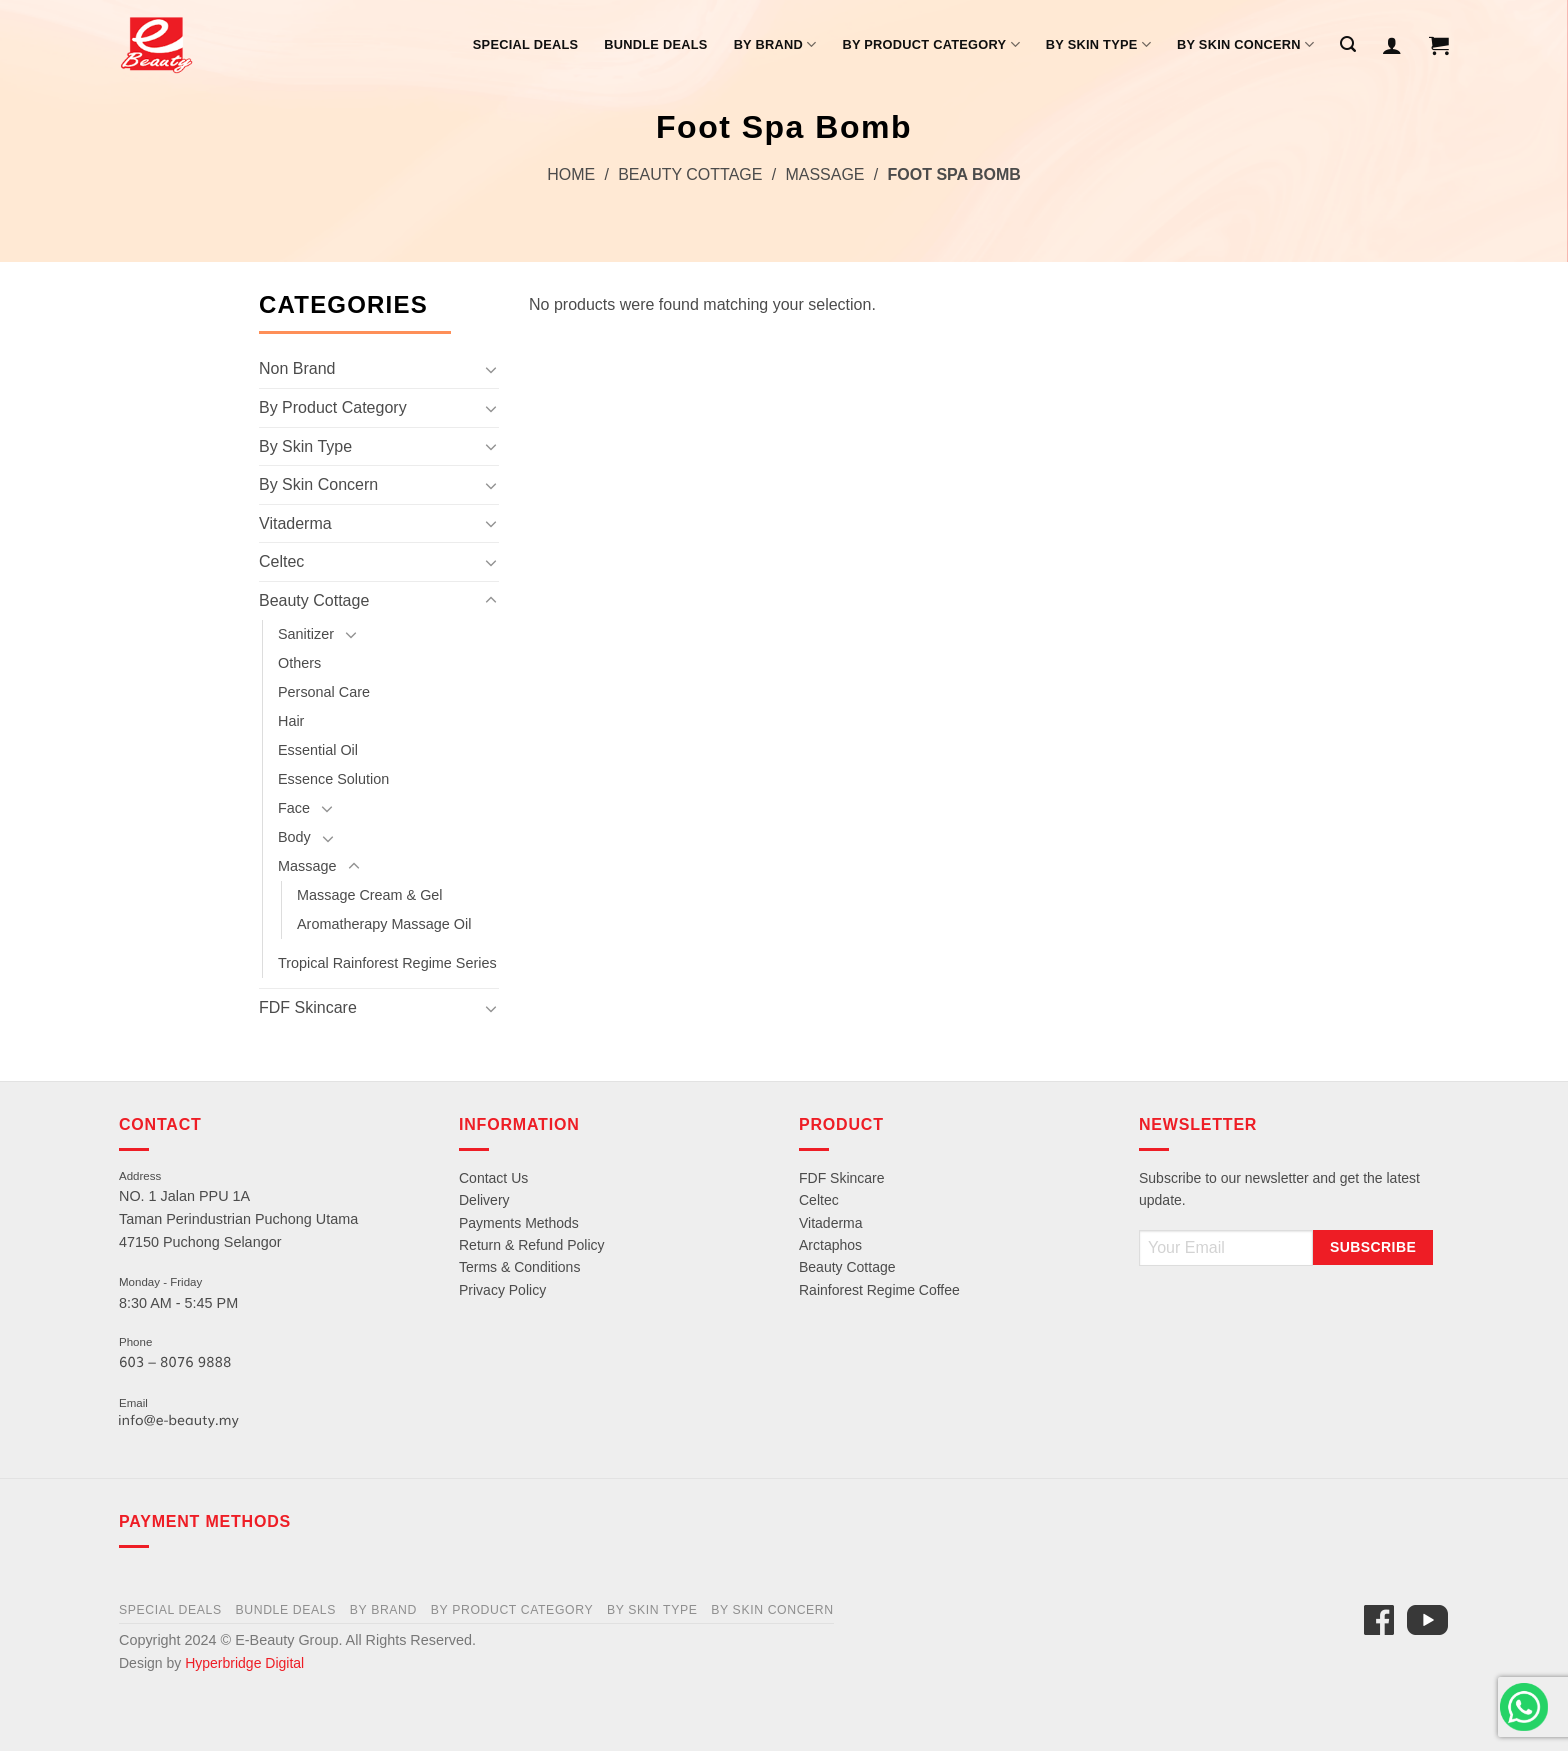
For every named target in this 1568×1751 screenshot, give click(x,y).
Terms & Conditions (519, 1267)
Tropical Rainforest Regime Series (387, 963)
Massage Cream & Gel (370, 895)
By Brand (775, 44)
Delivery (484, 1200)
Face (294, 808)
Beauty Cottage (690, 174)
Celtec (281, 561)
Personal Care (324, 692)
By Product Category (930, 44)
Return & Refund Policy (532, 1245)
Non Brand (297, 368)
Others (299, 663)
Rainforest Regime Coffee (879, 1290)
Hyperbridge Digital (244, 1663)
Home (571, 174)
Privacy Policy (502, 1290)
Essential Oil (318, 750)
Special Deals (525, 44)
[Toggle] (491, 369)
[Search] (1348, 44)
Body (294, 837)
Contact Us (493, 1178)
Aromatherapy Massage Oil (384, 924)
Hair (291, 721)
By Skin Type (1098, 44)
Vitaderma (295, 523)
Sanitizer (306, 634)
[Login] (1392, 45)
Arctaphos (830, 1245)
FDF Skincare (308, 1007)
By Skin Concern (1245, 44)
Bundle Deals (655, 44)
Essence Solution (333, 779)
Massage (824, 174)
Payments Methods (519, 1223)
